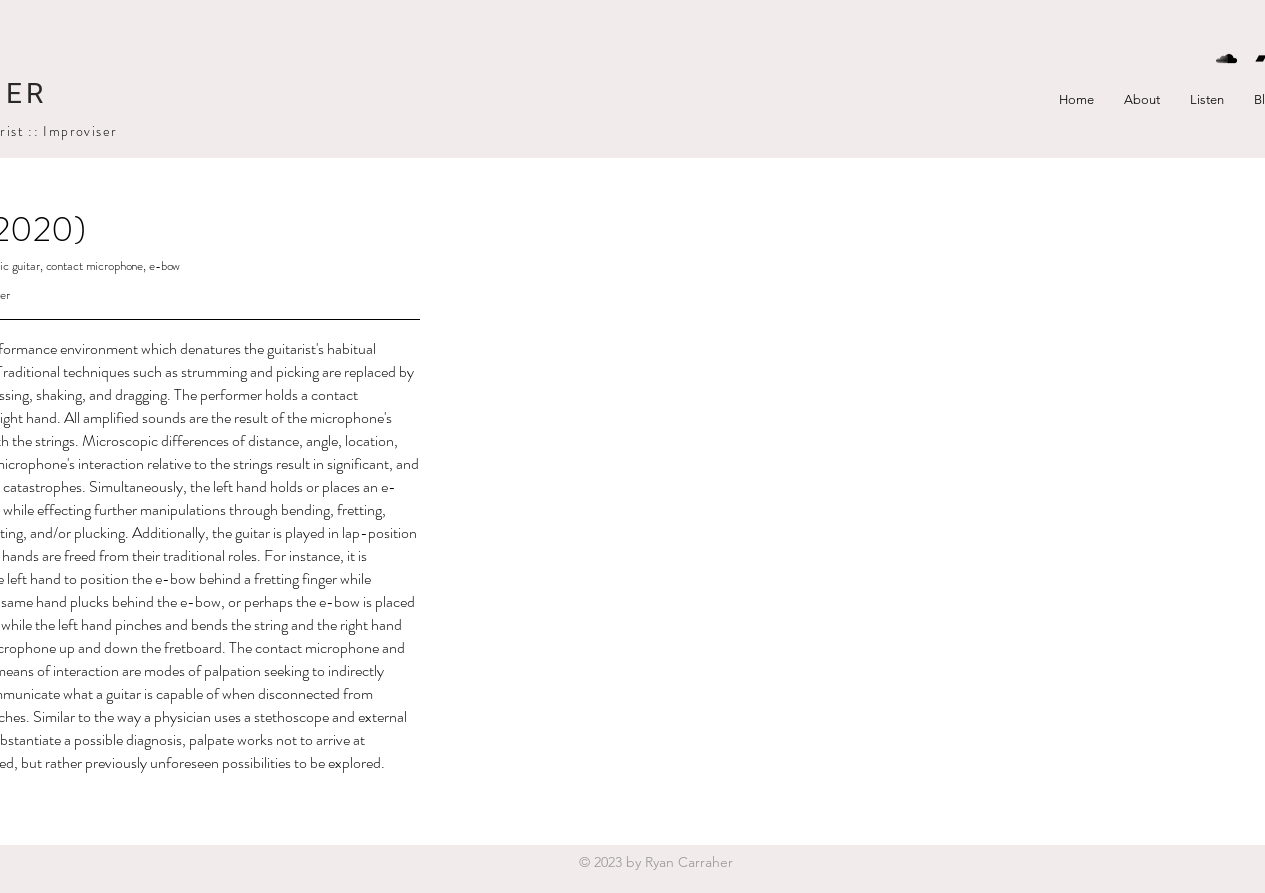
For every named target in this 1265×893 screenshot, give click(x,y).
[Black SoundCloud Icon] (1226, 58)
